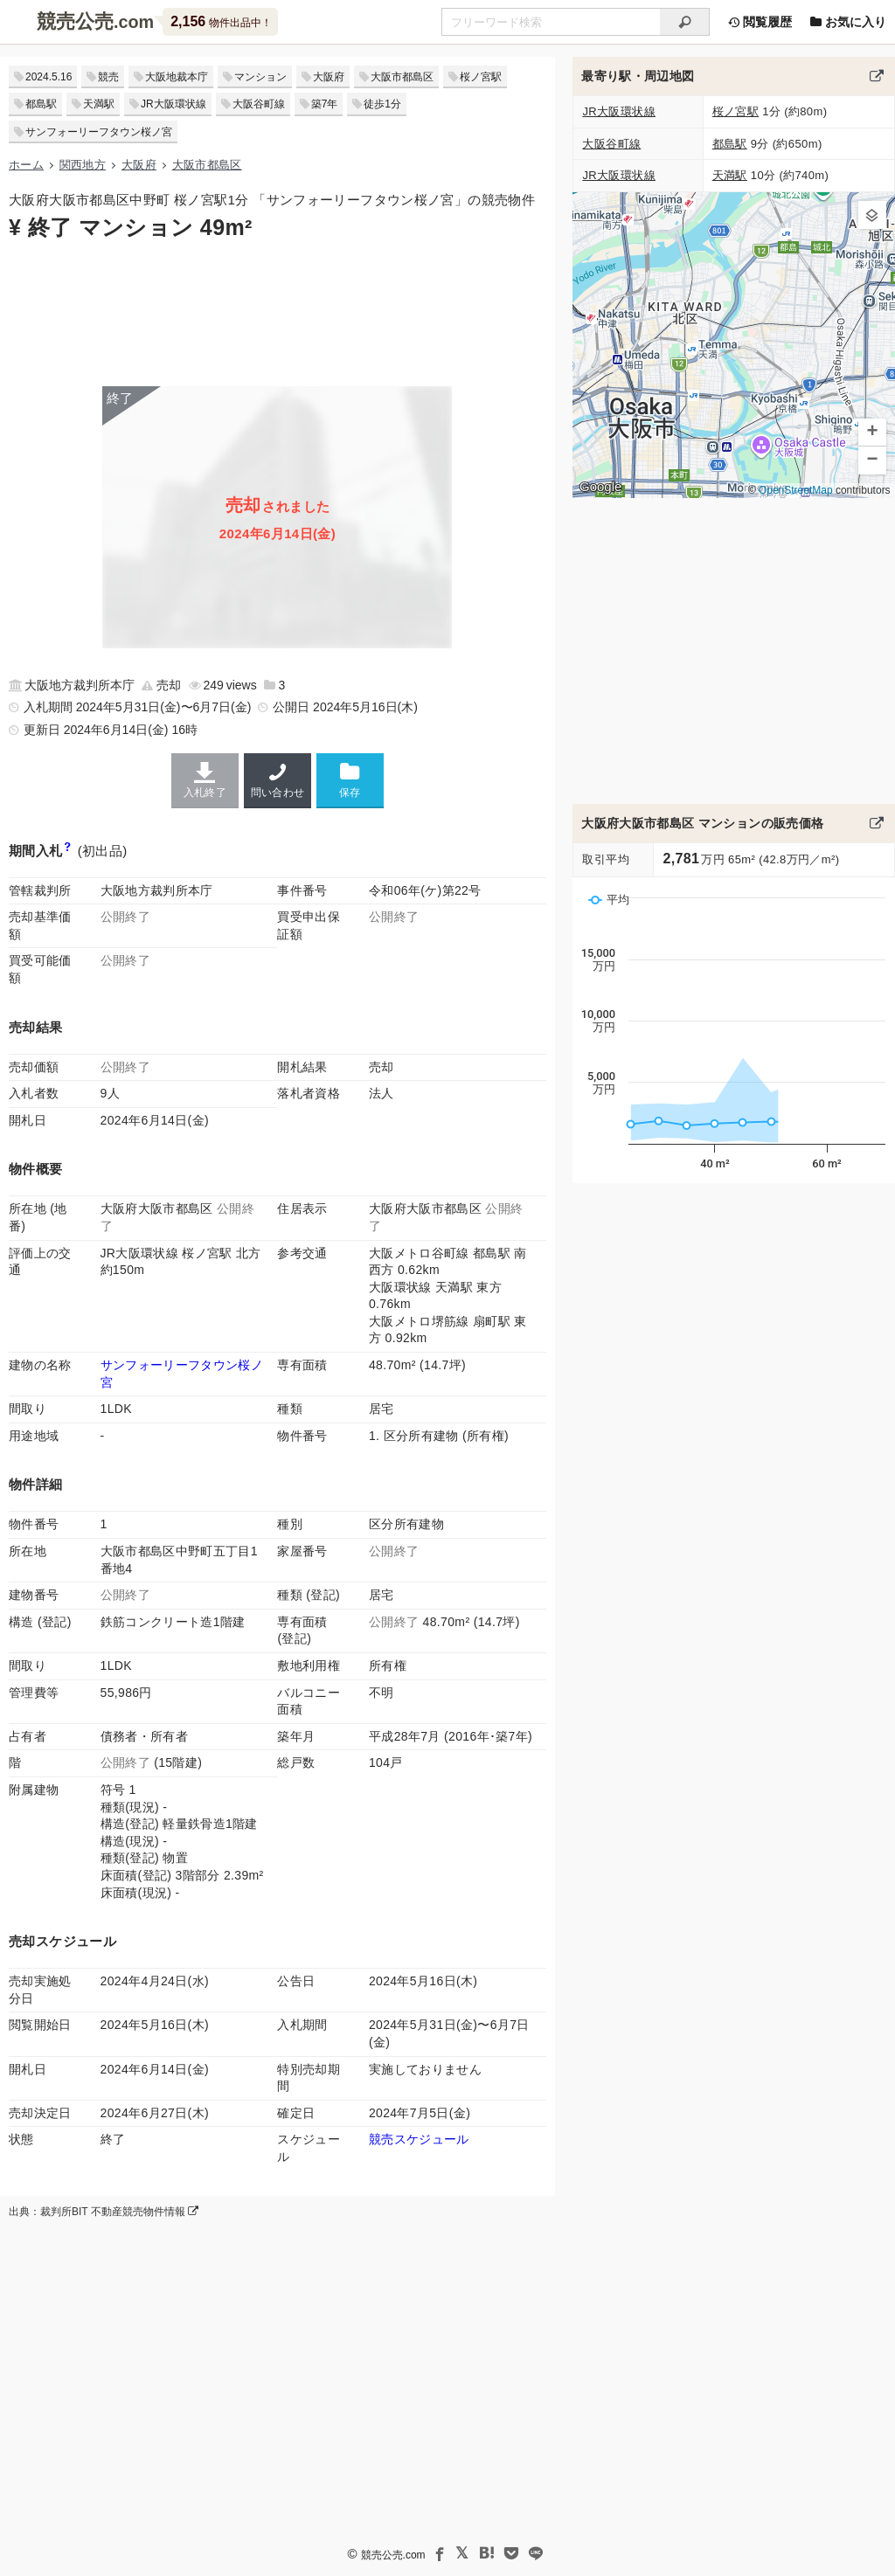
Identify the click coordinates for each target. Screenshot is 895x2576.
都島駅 (41, 104)
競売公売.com (393, 2555)
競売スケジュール (419, 2139)
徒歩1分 (382, 104)
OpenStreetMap (796, 490)
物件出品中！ (220, 21)
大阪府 (328, 77)
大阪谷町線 (258, 104)
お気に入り (847, 22)
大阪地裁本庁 (176, 77)
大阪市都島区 (402, 77)
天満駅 (98, 104)
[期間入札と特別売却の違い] (68, 850)
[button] (872, 215)
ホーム (26, 164)
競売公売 (75, 21)
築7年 (324, 104)
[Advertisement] (277, 312)
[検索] (685, 22)
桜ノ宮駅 (481, 77)
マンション (260, 77)
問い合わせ (277, 780)
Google (600, 487)
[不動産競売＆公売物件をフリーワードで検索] (550, 22)
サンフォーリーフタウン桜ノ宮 (98, 132)
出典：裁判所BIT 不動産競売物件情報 (103, 2212)
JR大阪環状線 (173, 104)
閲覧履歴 (759, 22)
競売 (108, 77)
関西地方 (82, 164)
